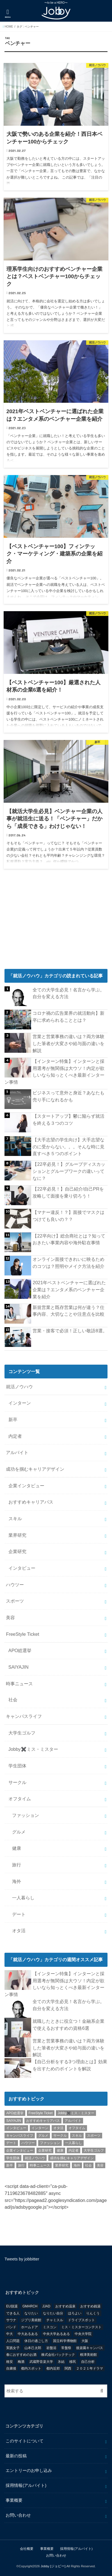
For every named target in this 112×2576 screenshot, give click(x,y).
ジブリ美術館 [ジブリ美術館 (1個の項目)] (31, 2320)
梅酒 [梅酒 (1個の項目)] (21, 2362)
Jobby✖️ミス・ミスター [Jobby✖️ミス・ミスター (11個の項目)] (76, 2113)
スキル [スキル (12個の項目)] (77, 2136)
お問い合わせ (18, 2515)
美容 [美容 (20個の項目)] (100, 2165)
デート (19, 1914)
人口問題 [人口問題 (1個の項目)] (13, 2341)
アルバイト (17, 1452)
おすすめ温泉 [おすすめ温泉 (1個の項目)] (65, 2306)
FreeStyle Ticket (22, 1634)
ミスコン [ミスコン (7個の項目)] (49, 2327)
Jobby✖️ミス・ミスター (33, 1749)
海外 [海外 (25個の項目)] (77, 2165)
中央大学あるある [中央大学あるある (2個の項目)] (56, 2334)
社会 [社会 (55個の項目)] (88, 2165)
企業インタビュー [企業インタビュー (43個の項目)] (19, 2150)
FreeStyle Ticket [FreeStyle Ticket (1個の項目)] (41, 2113)
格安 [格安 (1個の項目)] (9, 2362)
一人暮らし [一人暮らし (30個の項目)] (73, 2143)
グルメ (19, 1831)
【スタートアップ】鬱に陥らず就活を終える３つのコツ (68, 1119)
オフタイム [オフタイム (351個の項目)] (76, 2128)
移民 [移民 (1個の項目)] (72, 2362)
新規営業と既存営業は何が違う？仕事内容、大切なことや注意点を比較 (68, 1311)
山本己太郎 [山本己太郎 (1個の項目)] (32, 2348)
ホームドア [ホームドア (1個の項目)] (29, 2327)
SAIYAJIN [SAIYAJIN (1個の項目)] (13, 2121)
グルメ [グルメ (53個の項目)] (43, 2136)
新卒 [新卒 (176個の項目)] (9, 2165)
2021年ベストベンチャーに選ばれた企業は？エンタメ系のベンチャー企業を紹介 (69, 1289)
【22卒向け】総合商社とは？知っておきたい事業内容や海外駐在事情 (69, 1239)
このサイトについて (25, 2441)
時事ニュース (19, 1683)
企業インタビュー (26, 1485)
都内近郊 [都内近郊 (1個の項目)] (53, 2368)
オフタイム (19, 1798)
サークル (17, 1782)
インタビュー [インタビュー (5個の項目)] (16, 2128)
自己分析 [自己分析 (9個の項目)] (88, 2362)
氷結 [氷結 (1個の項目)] (61, 2362)
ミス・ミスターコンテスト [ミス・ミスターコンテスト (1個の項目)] (81, 2327)
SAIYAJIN (18, 1667)
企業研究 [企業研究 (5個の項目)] (45, 2150)
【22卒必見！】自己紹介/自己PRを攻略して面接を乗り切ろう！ (68, 1192)
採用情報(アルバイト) (26, 2485)
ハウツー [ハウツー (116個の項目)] (28, 2143)
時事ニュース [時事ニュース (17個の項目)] (40, 2165)
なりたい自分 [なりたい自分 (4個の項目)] (53, 2313)
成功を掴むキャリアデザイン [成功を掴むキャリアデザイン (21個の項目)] (72, 2158)
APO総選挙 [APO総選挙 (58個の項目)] (14, 2113)
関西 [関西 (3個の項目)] (68, 2368)
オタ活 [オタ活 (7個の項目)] (58, 2128)
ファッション (25, 1815)
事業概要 (14, 2500)
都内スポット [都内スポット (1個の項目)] (31, 2368)
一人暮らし (23, 1897)
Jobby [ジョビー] (53, 2566)
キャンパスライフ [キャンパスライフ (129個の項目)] (19, 2136)
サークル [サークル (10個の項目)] (60, 2136)
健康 (16, 1848)
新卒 (12, 1419)
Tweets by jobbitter (21, 2259)
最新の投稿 (16, 2456)
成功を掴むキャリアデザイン (35, 1469)
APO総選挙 (20, 1650)
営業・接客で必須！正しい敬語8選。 (70, 1330)
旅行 (16, 1864)
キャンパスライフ (24, 1716)
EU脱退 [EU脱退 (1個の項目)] (12, 2306)
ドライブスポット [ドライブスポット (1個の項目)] (81, 2320)
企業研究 (17, 1551)
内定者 (15, 1436)
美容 (10, 1617)
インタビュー (21, 1568)
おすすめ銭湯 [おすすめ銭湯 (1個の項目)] (90, 2306)
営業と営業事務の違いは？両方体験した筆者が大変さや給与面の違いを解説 (68, 1043)
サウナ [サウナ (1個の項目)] (11, 2320)
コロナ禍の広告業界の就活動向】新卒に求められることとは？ (68, 1017)
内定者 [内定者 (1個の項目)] (73, 2150)
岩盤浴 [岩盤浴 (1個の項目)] (51, 2348)
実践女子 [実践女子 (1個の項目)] (13, 2348)
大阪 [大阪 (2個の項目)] (84, 2341)
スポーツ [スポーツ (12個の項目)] (93, 2136)
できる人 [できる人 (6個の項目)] (13, 2313)
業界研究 (17, 1535)
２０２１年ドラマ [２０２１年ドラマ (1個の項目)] (89, 2368)
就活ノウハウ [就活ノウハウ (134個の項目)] (35, 2158)
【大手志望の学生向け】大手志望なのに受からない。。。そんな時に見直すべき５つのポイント (68, 1146)
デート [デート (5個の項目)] (11, 2143)
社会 (12, 1699)
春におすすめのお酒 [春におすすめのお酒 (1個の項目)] (21, 2355)
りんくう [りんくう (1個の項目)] (93, 2313)
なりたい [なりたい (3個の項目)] (31, 2313)
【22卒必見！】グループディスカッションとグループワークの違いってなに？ (69, 1171)
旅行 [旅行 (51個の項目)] (21, 2165)
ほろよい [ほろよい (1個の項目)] (74, 2313)
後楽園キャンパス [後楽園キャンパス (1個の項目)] (89, 2348)
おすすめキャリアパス (30, 1501)
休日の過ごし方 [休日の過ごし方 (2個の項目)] (36, 2341)
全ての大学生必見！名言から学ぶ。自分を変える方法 (68, 993)
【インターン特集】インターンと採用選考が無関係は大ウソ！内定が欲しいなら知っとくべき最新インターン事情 (54, 1072)
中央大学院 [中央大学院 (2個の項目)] (83, 2334)
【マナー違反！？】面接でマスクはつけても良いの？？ (68, 1216)
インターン (19, 1402)
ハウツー (15, 1584)
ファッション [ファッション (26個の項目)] (50, 2143)
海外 (16, 1881)
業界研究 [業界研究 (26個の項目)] (61, 2165)
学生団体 (17, 1765)
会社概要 (26, 2548)
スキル (15, 1518)
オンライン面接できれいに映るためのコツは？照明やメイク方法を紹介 (68, 1263)
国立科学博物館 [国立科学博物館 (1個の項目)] (65, 2341)
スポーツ (15, 1600)
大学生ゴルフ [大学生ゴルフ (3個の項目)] (94, 2150)
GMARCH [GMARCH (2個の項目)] (29, 2306)
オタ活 (19, 1930)
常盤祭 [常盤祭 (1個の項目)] (66, 2348)
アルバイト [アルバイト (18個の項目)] (73, 2121)
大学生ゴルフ (21, 1732)
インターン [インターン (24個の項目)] (39, 2128)
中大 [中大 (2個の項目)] (9, 2334)
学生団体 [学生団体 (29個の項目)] (13, 2158)
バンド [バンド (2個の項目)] (11, 2327)
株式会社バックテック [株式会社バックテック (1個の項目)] (58, 2355)
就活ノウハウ (19, 1386)
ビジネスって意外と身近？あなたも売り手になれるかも (68, 1096)
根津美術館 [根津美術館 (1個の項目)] (88, 2355)
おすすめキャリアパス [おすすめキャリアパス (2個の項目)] (43, 2121)
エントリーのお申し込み (29, 2470)
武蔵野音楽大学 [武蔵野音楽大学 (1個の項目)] (41, 2362)
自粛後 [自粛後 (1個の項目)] (11, 2368)
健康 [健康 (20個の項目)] (60, 2150)
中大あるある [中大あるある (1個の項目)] (28, 2334)
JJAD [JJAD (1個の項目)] (46, 2306)
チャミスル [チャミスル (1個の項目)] (54, 2320)
